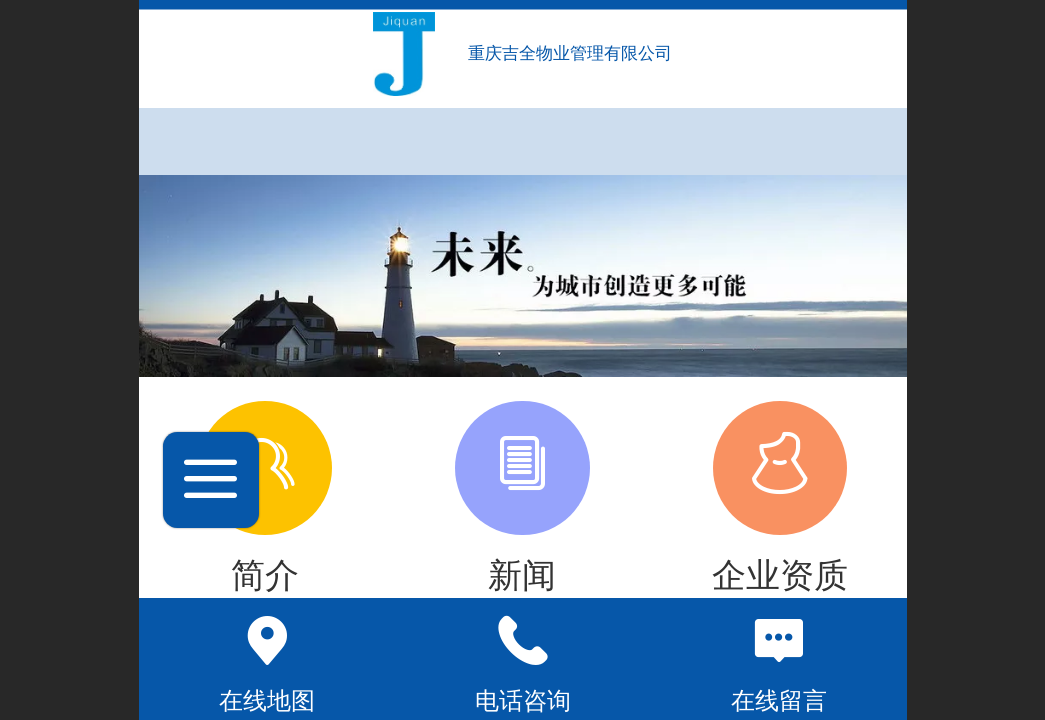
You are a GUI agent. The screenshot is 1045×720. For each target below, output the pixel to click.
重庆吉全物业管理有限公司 (570, 53)
